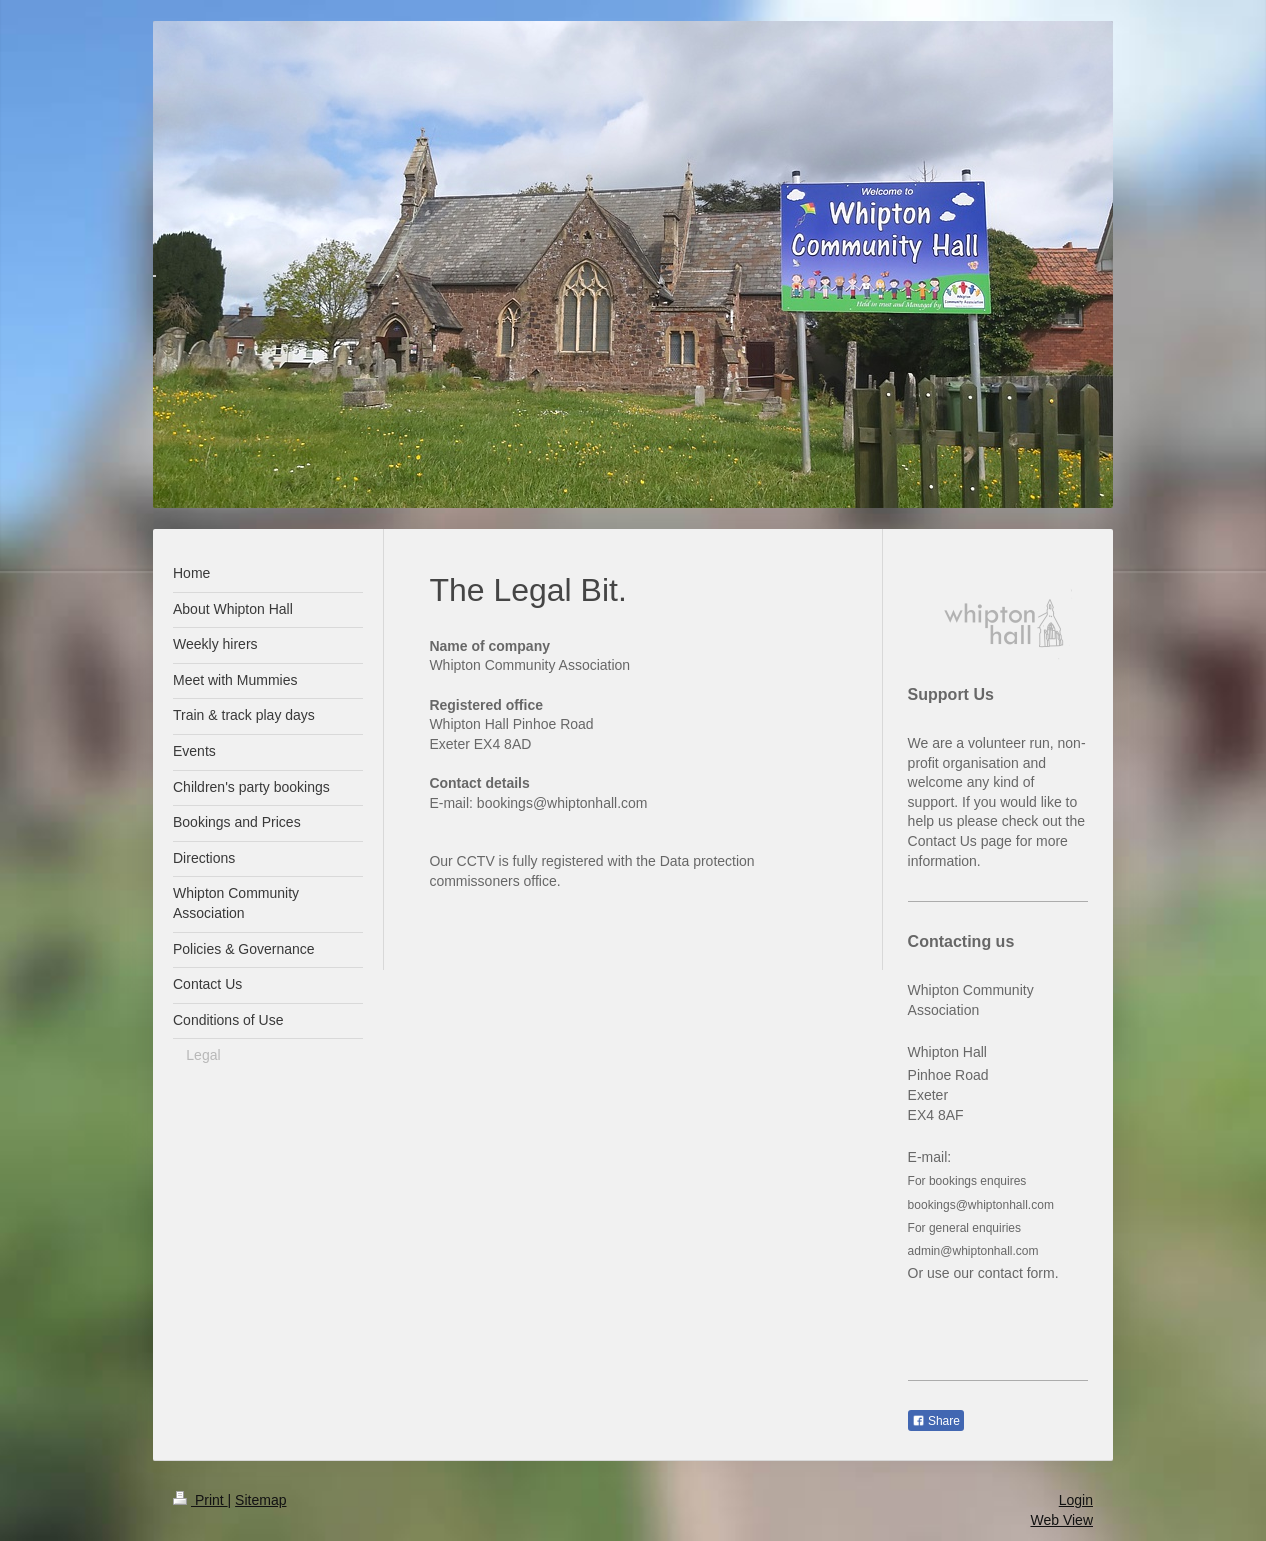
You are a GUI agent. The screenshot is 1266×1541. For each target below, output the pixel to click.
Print (200, 1500)
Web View (1061, 1520)
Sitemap (260, 1500)
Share (936, 1421)
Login (1076, 1500)
